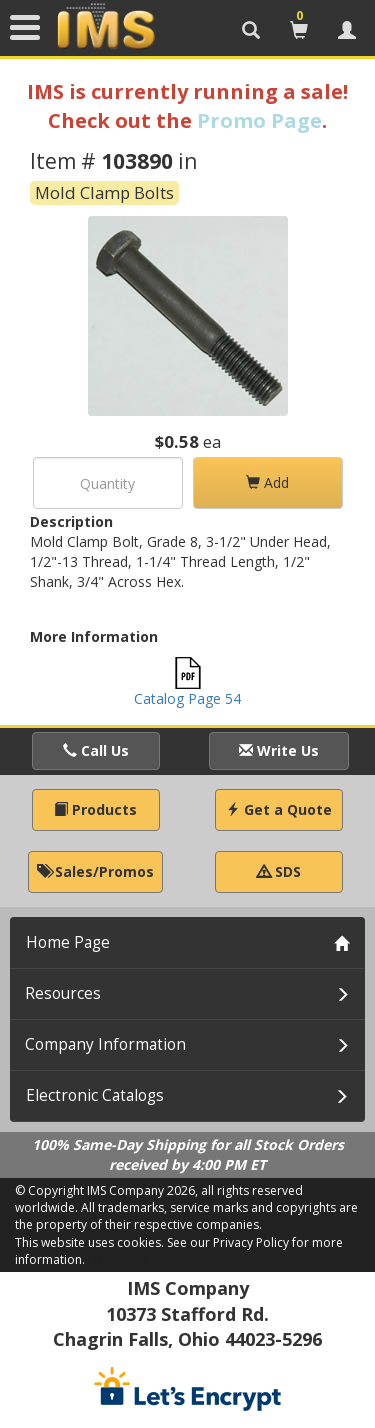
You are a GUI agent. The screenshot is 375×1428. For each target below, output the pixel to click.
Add (267, 482)
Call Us (96, 750)
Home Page (68, 942)
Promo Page (259, 120)
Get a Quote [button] (279, 809)
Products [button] (95, 809)
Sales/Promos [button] (95, 871)
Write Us (279, 750)
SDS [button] (279, 871)
